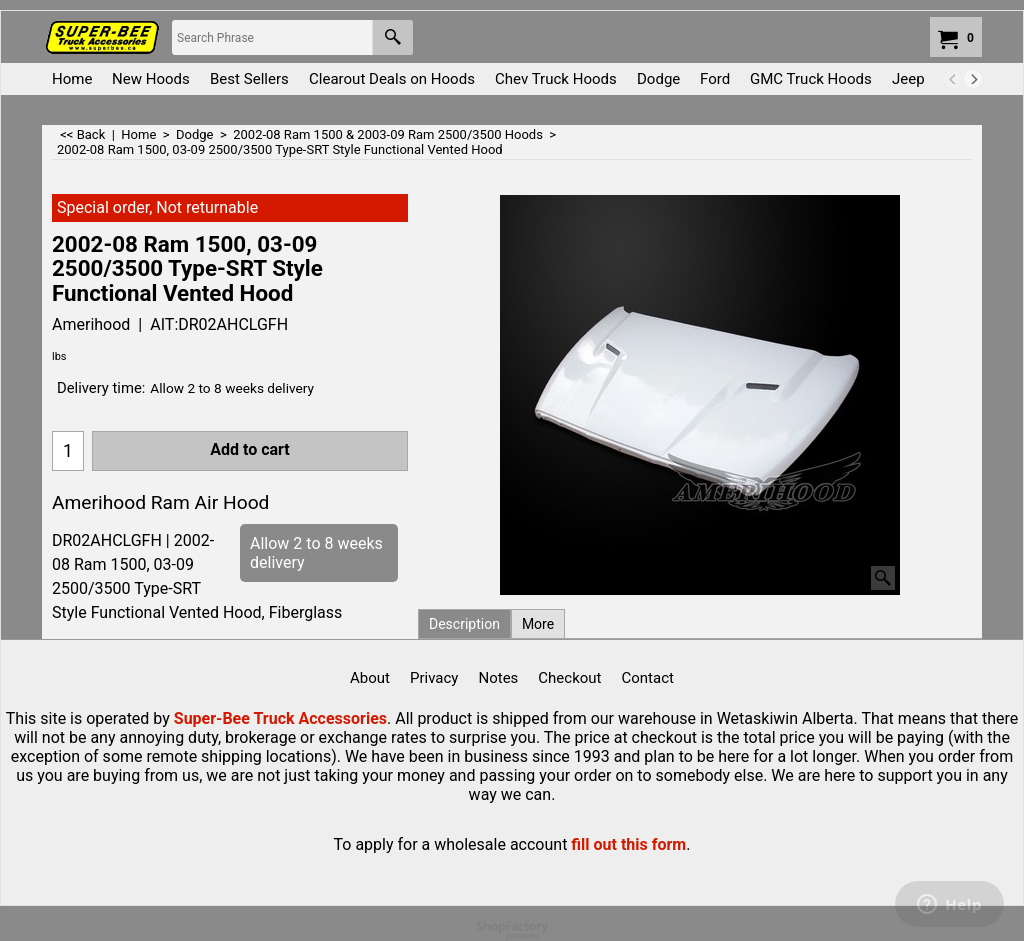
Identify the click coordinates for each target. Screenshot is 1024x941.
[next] (973, 79)
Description (464, 624)
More (538, 624)
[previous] (953, 79)
